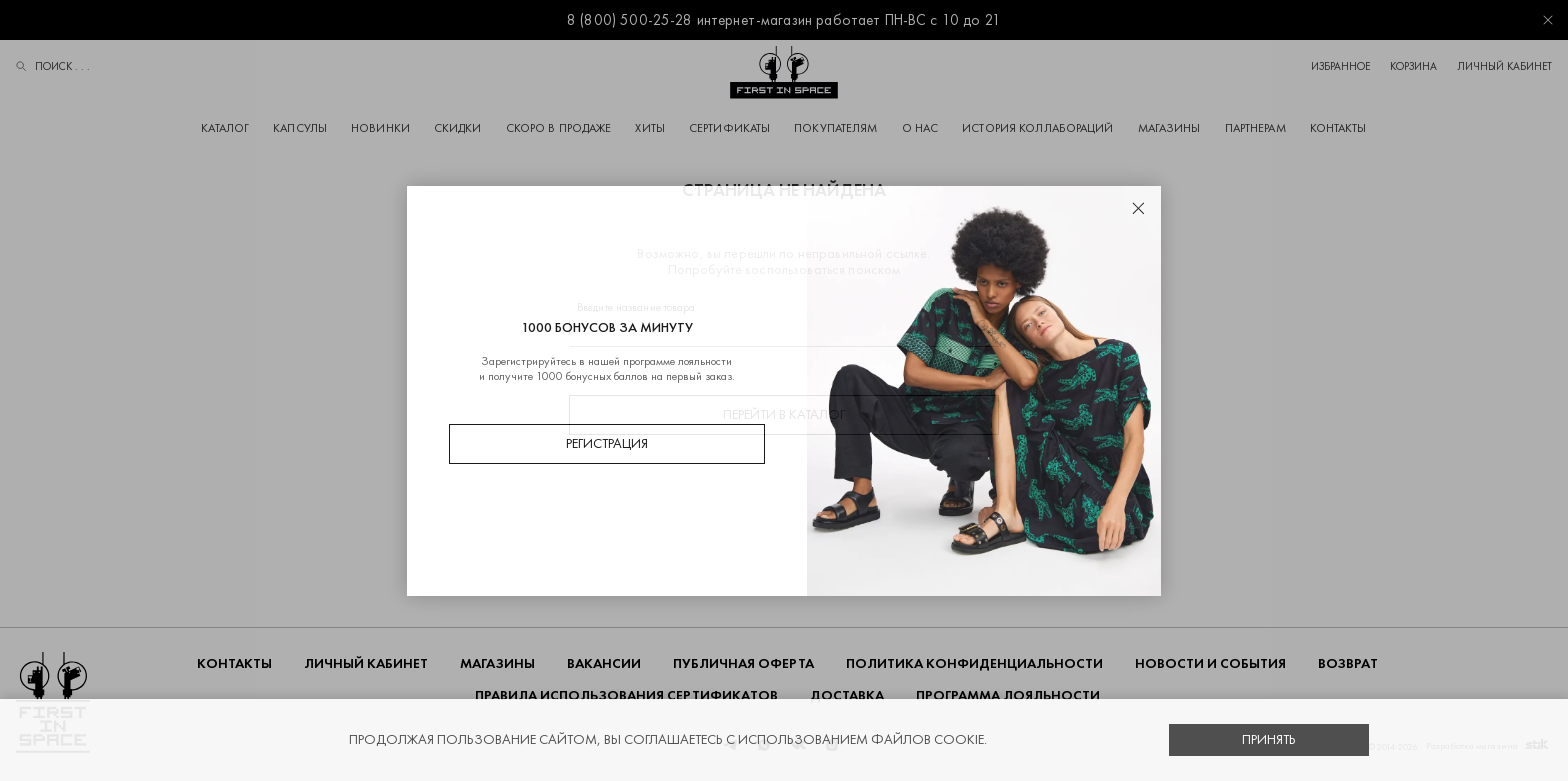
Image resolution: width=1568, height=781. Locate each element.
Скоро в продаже (559, 128)
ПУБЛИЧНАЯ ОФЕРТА (743, 663)
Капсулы (300, 128)
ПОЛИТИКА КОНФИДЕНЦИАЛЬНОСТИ (974, 663)
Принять (1269, 739)
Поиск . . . (53, 68)
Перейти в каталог (784, 414)
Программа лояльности (1008, 695)
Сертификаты (729, 128)
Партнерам (1255, 128)
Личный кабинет (1504, 66)
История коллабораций (1037, 128)
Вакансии (604, 663)
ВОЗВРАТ (1348, 663)
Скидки (458, 128)
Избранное (1340, 66)
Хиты (649, 128)
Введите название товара (636, 307)
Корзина (1413, 66)
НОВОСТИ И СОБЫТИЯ (1210, 663)
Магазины (1169, 128)
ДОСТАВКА (847, 695)
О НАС (920, 128)
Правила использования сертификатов (626, 695)
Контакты (1338, 128)
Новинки (380, 128)
